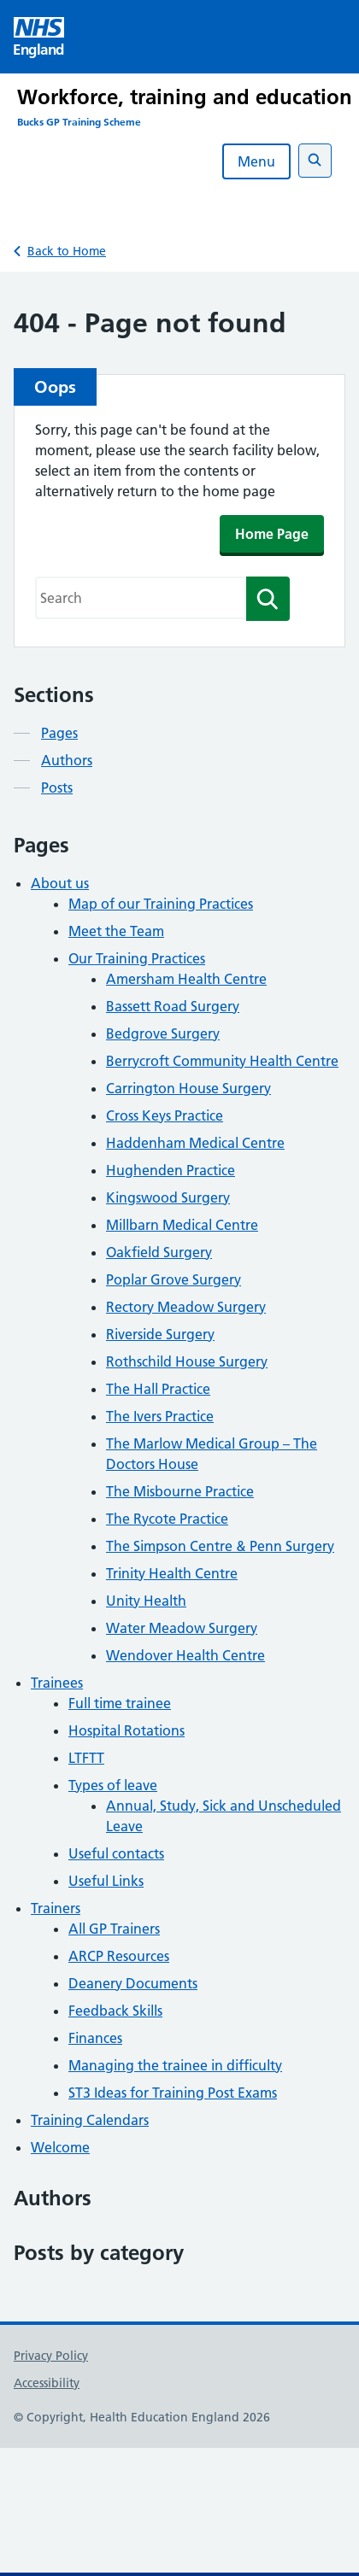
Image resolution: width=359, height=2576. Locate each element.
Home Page (272, 533)
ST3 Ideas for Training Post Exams (172, 2092)
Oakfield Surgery (159, 1252)
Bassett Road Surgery (172, 1006)
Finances (95, 2037)
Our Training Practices (136, 958)
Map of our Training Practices (160, 903)
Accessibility (46, 2383)
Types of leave (112, 1785)
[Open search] (315, 160)
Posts (57, 787)
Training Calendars (90, 2119)
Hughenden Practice (170, 1170)
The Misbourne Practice (180, 1491)
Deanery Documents (132, 1983)
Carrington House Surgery (188, 1088)
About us (60, 883)
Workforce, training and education (184, 97)
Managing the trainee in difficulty (175, 2065)
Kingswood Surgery (168, 1197)
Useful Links (106, 1880)
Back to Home (66, 251)
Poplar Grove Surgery (173, 1279)
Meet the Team (116, 931)
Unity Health (146, 1600)
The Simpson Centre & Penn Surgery (220, 1545)
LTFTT (86, 1757)
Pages (59, 732)
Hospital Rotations (126, 1730)
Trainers (55, 1908)
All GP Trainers (114, 1928)
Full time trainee (119, 1703)
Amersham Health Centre (186, 978)
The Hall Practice (158, 1388)
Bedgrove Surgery (163, 1033)
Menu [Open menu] (256, 161)
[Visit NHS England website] (39, 36)
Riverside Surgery (160, 1334)
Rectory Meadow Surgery (186, 1306)
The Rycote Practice (167, 1518)
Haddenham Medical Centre (195, 1142)
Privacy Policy (51, 2355)
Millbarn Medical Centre (182, 1224)
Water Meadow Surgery (181, 1627)
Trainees (57, 1682)
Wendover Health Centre (185, 1655)
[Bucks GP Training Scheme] (188, 122)
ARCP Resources (118, 1955)
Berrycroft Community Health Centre (222, 1060)
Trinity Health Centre (172, 1573)
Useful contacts (116, 1853)
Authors (66, 760)
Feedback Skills (115, 2010)
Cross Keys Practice (164, 1115)
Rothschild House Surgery (187, 1361)
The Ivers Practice (160, 1416)
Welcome (60, 2147)
